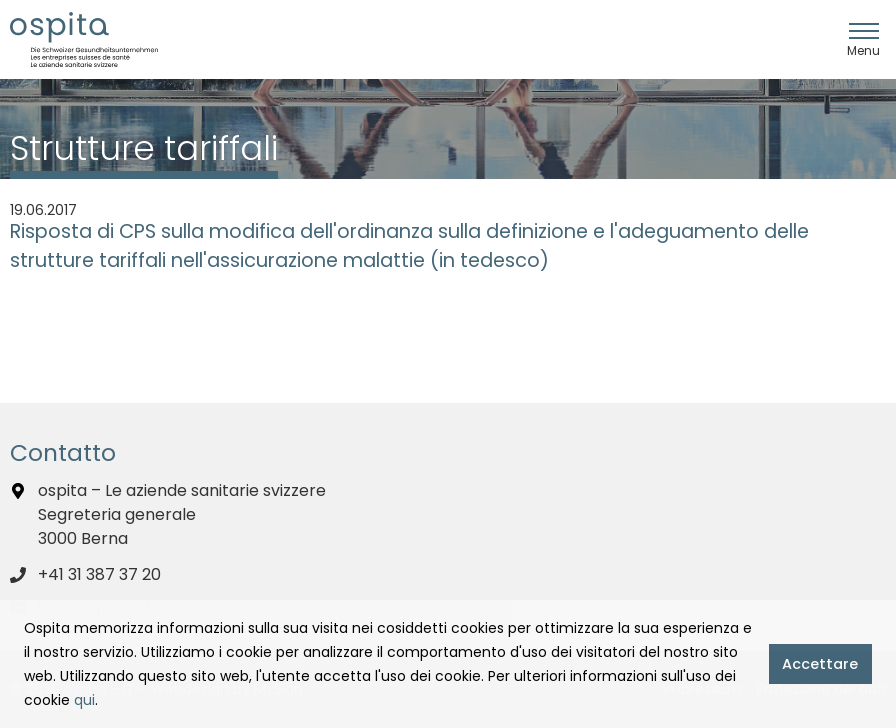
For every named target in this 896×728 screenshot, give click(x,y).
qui (84, 700)
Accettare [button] (820, 664)
